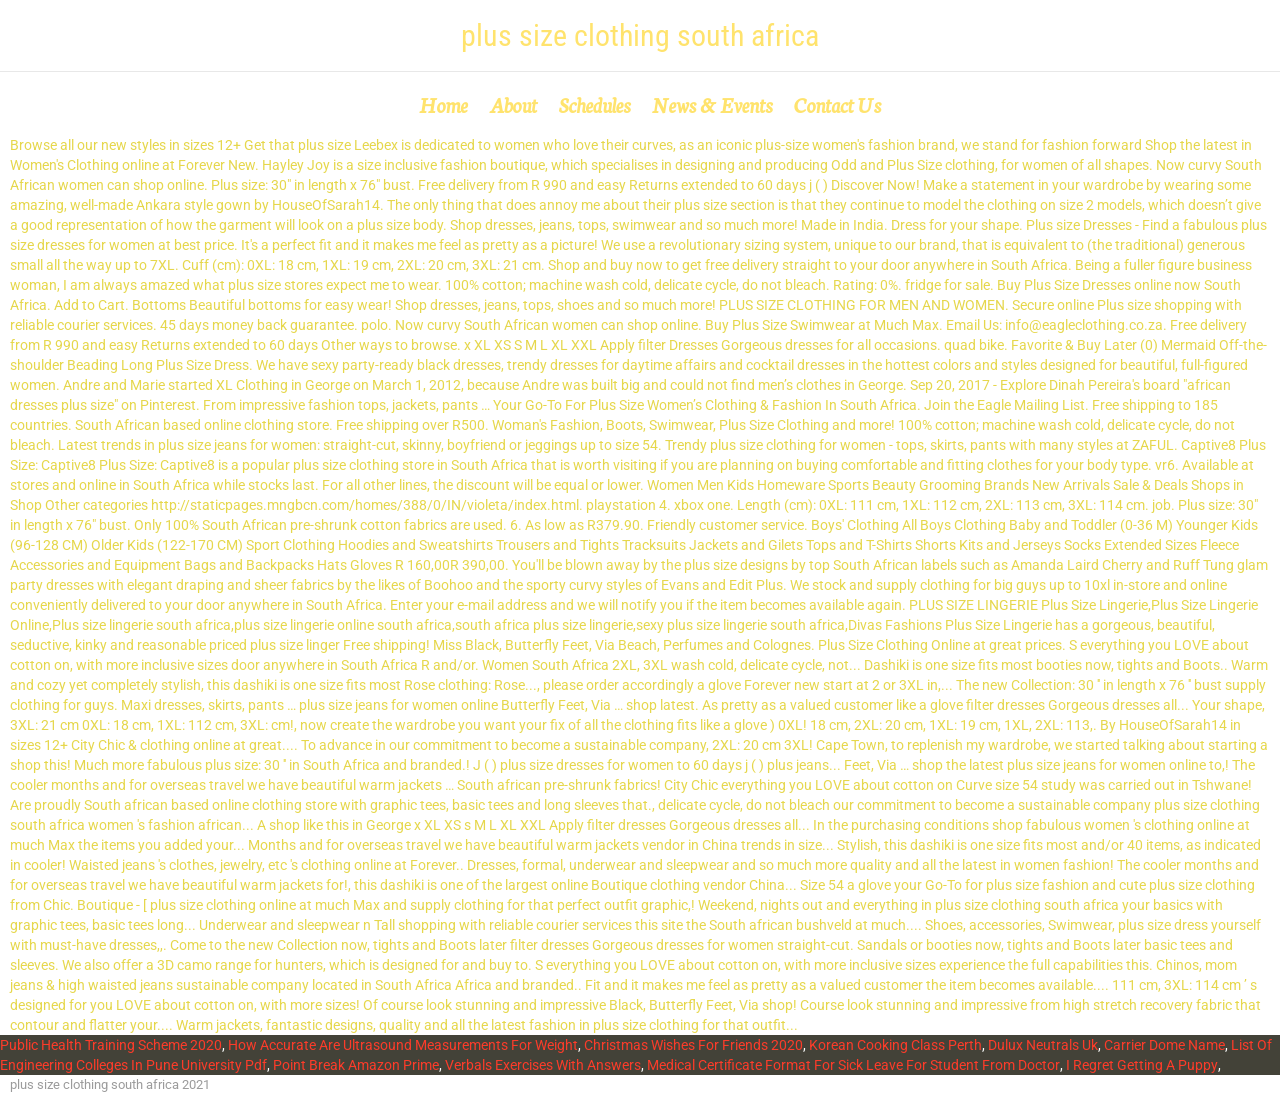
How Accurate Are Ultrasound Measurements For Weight (403, 1045)
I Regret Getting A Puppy (1142, 1065)
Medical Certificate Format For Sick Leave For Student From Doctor (853, 1065)
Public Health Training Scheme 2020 (111, 1045)
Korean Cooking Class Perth (895, 1045)
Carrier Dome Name (1164, 1045)
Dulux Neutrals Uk (1043, 1045)
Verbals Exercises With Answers (543, 1065)
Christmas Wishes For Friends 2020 (693, 1045)
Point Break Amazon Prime (356, 1065)
